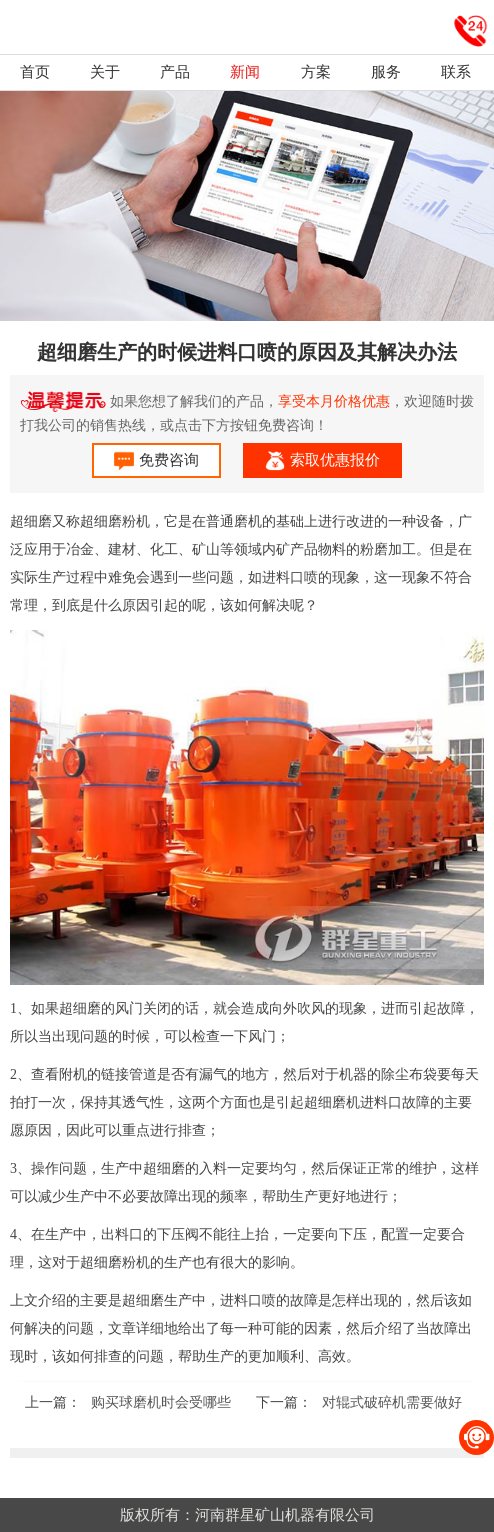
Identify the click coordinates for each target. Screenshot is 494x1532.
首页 (35, 72)
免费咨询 (156, 461)
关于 (105, 72)
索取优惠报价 (322, 461)
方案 (316, 72)
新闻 (245, 72)
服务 (386, 72)
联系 (456, 72)
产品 (175, 72)
